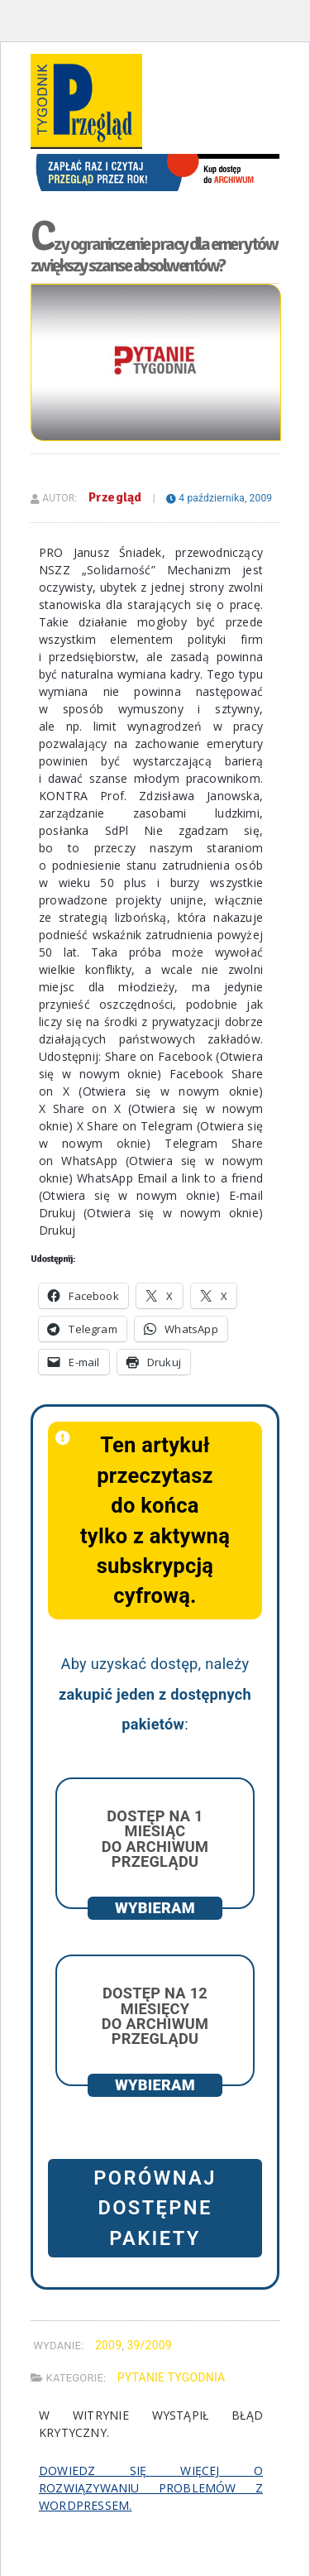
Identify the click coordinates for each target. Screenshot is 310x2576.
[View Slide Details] (155, 159)
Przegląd (115, 497)
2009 (108, 2345)
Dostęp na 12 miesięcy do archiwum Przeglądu (155, 2015)
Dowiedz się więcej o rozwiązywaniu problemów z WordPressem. (151, 2488)
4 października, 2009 (219, 498)
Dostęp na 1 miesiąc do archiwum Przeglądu (155, 1838)
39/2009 (148, 2345)
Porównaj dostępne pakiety (154, 2208)
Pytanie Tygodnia (171, 2377)
